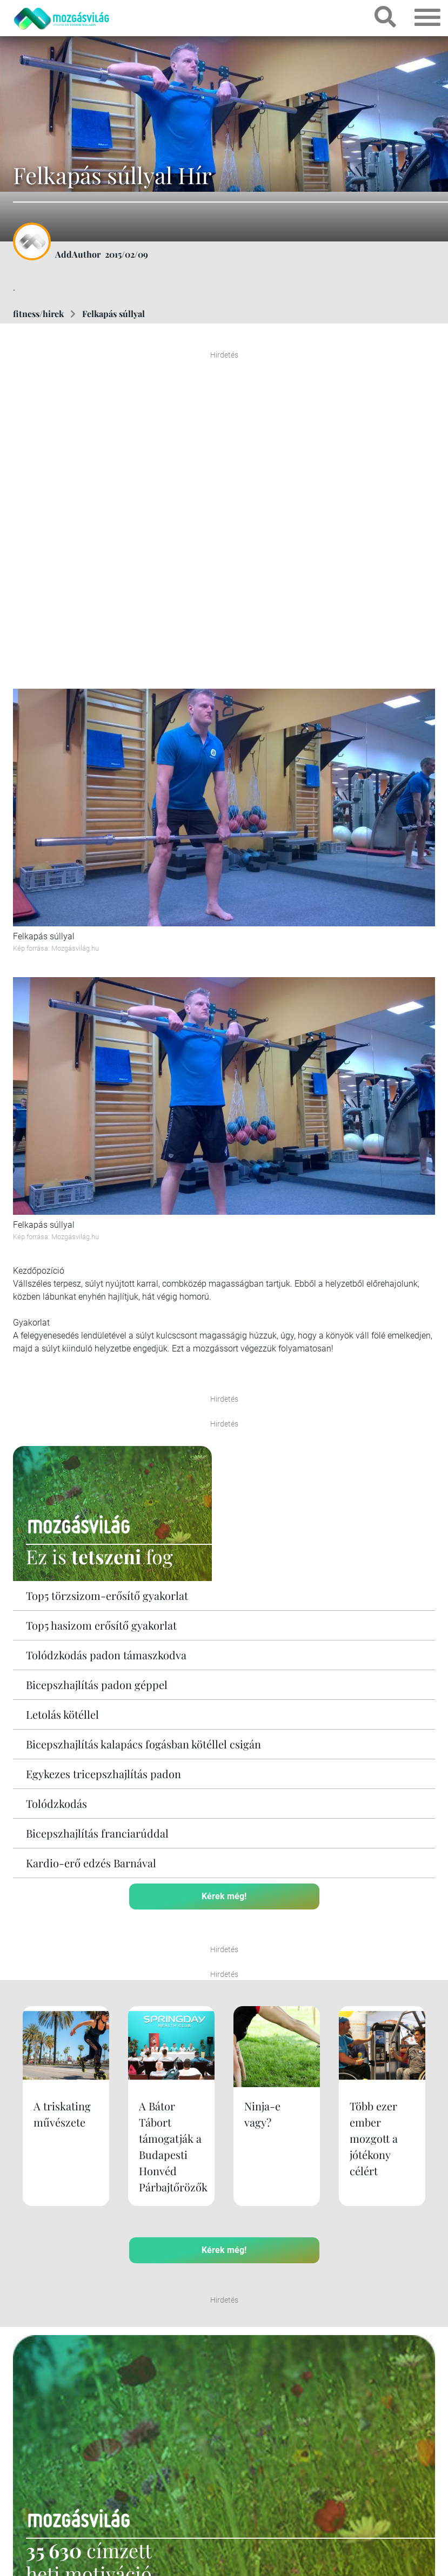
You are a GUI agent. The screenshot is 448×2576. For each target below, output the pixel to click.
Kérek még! (224, 1896)
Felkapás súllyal (113, 313)
